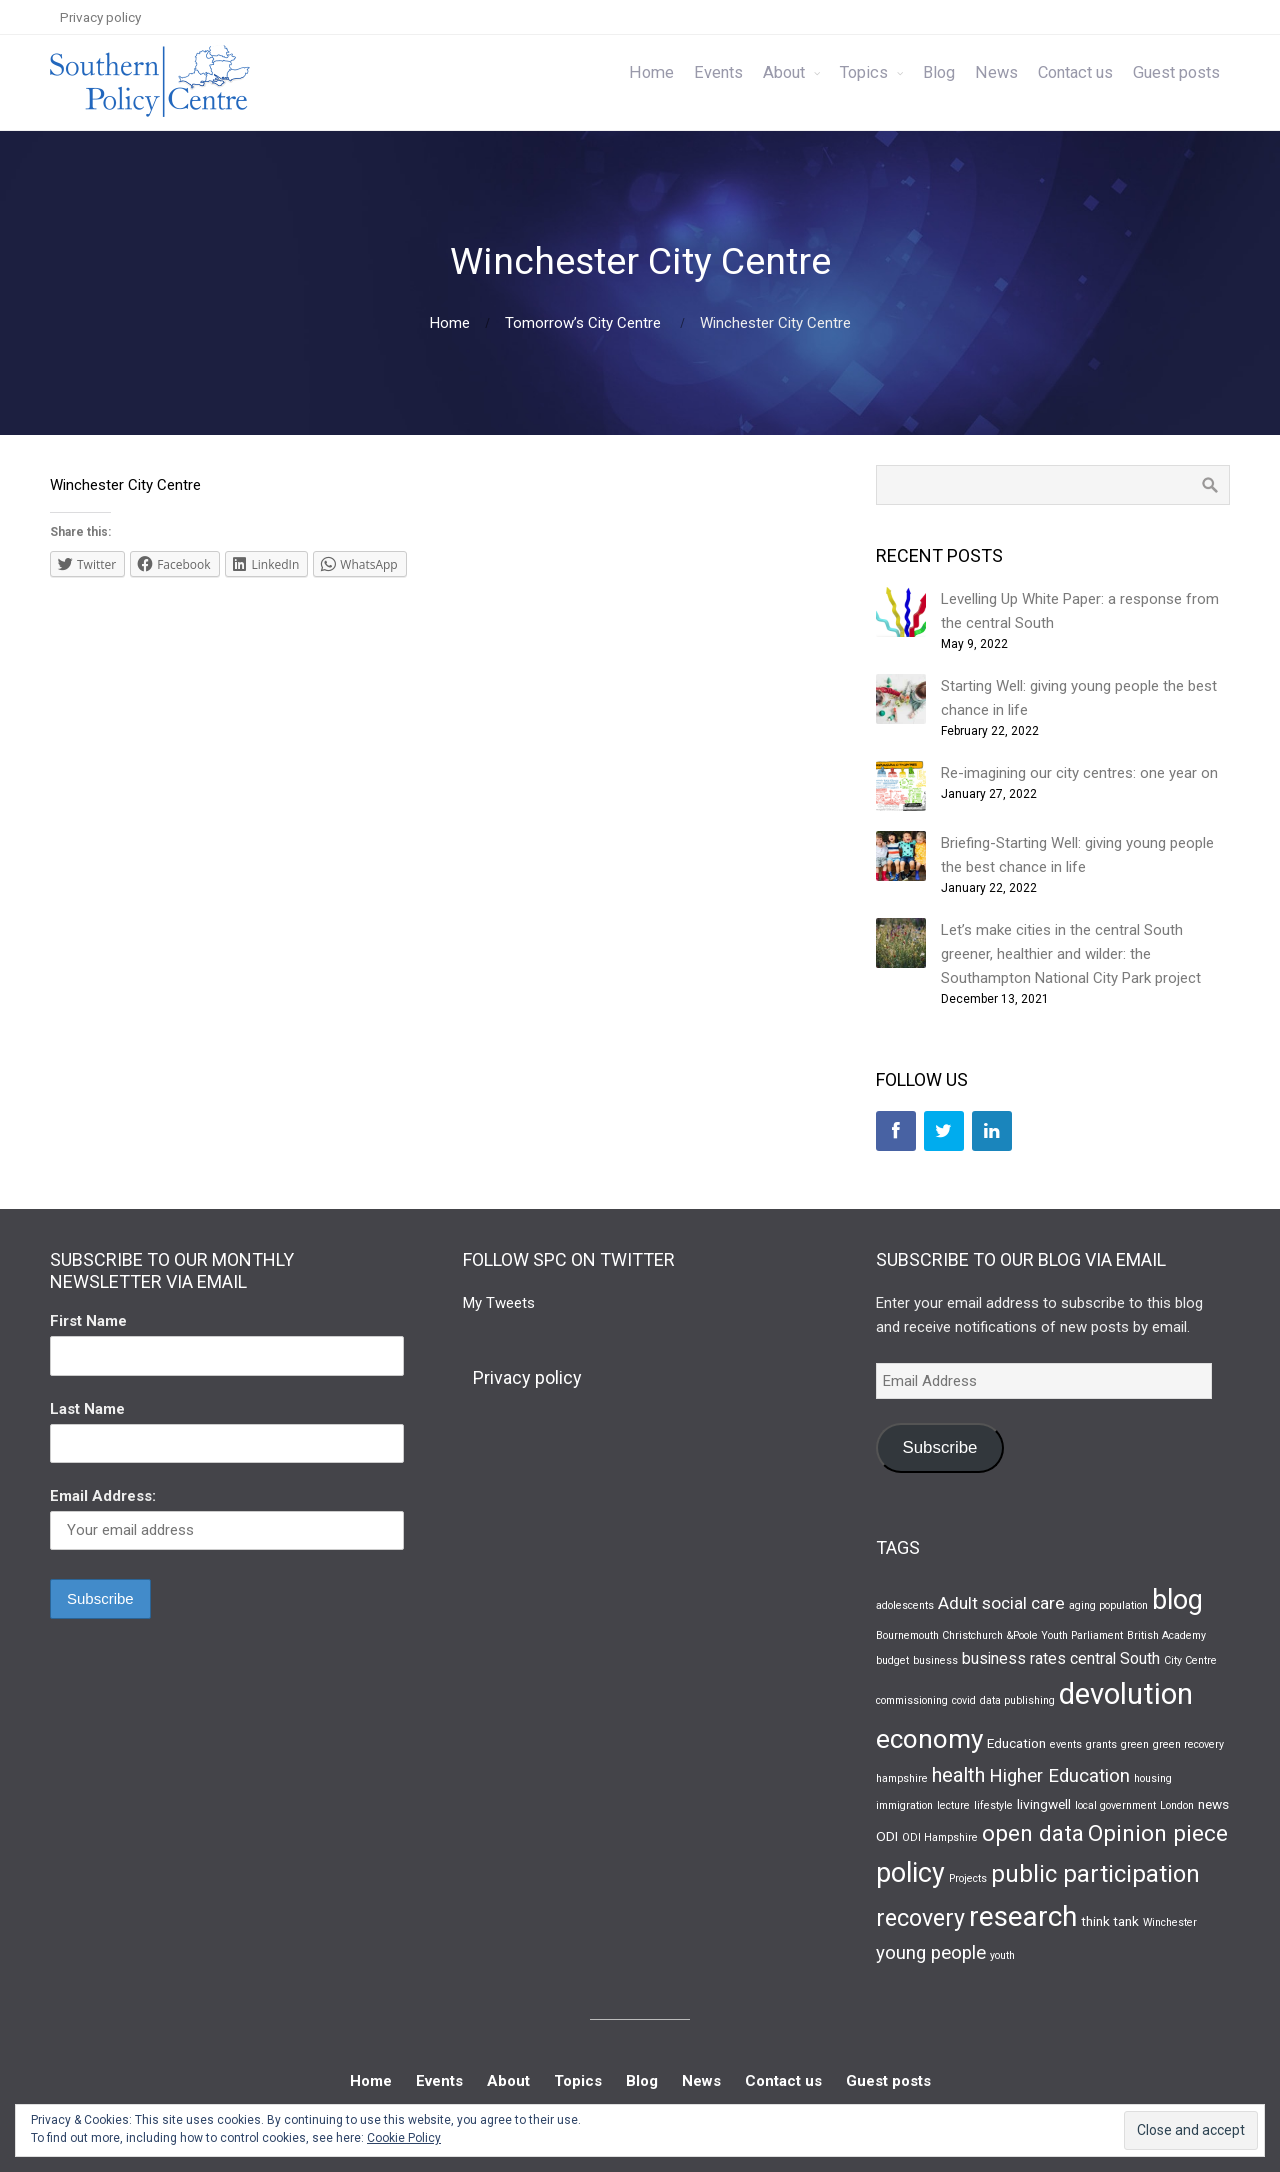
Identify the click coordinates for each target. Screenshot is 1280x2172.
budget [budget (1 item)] (892, 1660)
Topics (864, 72)
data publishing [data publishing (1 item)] (1017, 1700)
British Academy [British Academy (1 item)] (1166, 1635)
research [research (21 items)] (1023, 1916)
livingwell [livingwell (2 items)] (1044, 1804)
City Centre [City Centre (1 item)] (1190, 1660)
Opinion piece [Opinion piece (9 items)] (1158, 1833)
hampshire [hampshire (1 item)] (902, 1778)
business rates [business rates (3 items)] (1014, 1658)
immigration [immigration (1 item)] (904, 1805)
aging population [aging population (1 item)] (1108, 1605)
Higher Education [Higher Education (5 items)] (1059, 1776)
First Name (88, 1321)
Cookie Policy (404, 2138)
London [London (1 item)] (1177, 1805)
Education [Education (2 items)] (1016, 1743)
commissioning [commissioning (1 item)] (912, 1700)
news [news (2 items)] (1213, 1804)
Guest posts (1176, 72)
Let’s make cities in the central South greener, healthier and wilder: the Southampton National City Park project (1071, 954)
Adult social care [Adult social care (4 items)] (1001, 1603)
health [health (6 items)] (958, 1775)
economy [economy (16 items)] (929, 1739)
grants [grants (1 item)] (1101, 1744)
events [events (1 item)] (1066, 1744)
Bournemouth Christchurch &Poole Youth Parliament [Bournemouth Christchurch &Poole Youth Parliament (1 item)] (999, 1635)
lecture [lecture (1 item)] (953, 1805)
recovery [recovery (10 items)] (920, 1918)
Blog (939, 72)
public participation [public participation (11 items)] (1095, 1874)
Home (651, 72)
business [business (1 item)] (935, 1660)
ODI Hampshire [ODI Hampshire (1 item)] (940, 1837)
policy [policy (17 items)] (910, 1873)
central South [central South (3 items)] (1115, 1658)
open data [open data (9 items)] (1033, 1833)
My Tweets (499, 1303)
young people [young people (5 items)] (931, 1953)
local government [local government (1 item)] (1115, 1805)
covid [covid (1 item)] (964, 1700)
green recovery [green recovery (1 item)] (1188, 1744)
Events (718, 72)
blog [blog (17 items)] (1177, 1600)
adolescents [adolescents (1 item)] (905, 1605)
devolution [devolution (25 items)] (1126, 1694)
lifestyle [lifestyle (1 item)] (993, 1805)
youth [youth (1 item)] (1002, 1955)
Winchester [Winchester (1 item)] (1170, 1922)
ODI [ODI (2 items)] (887, 1836)
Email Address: (103, 1496)
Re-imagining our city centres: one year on (1079, 773)
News (996, 72)
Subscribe (939, 1447)
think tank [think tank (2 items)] (1110, 1921)
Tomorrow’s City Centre (583, 323)
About (784, 72)
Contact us (1075, 72)
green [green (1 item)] (1135, 1744)
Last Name (87, 1409)
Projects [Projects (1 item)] (968, 1878)
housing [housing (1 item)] (1153, 1778)
